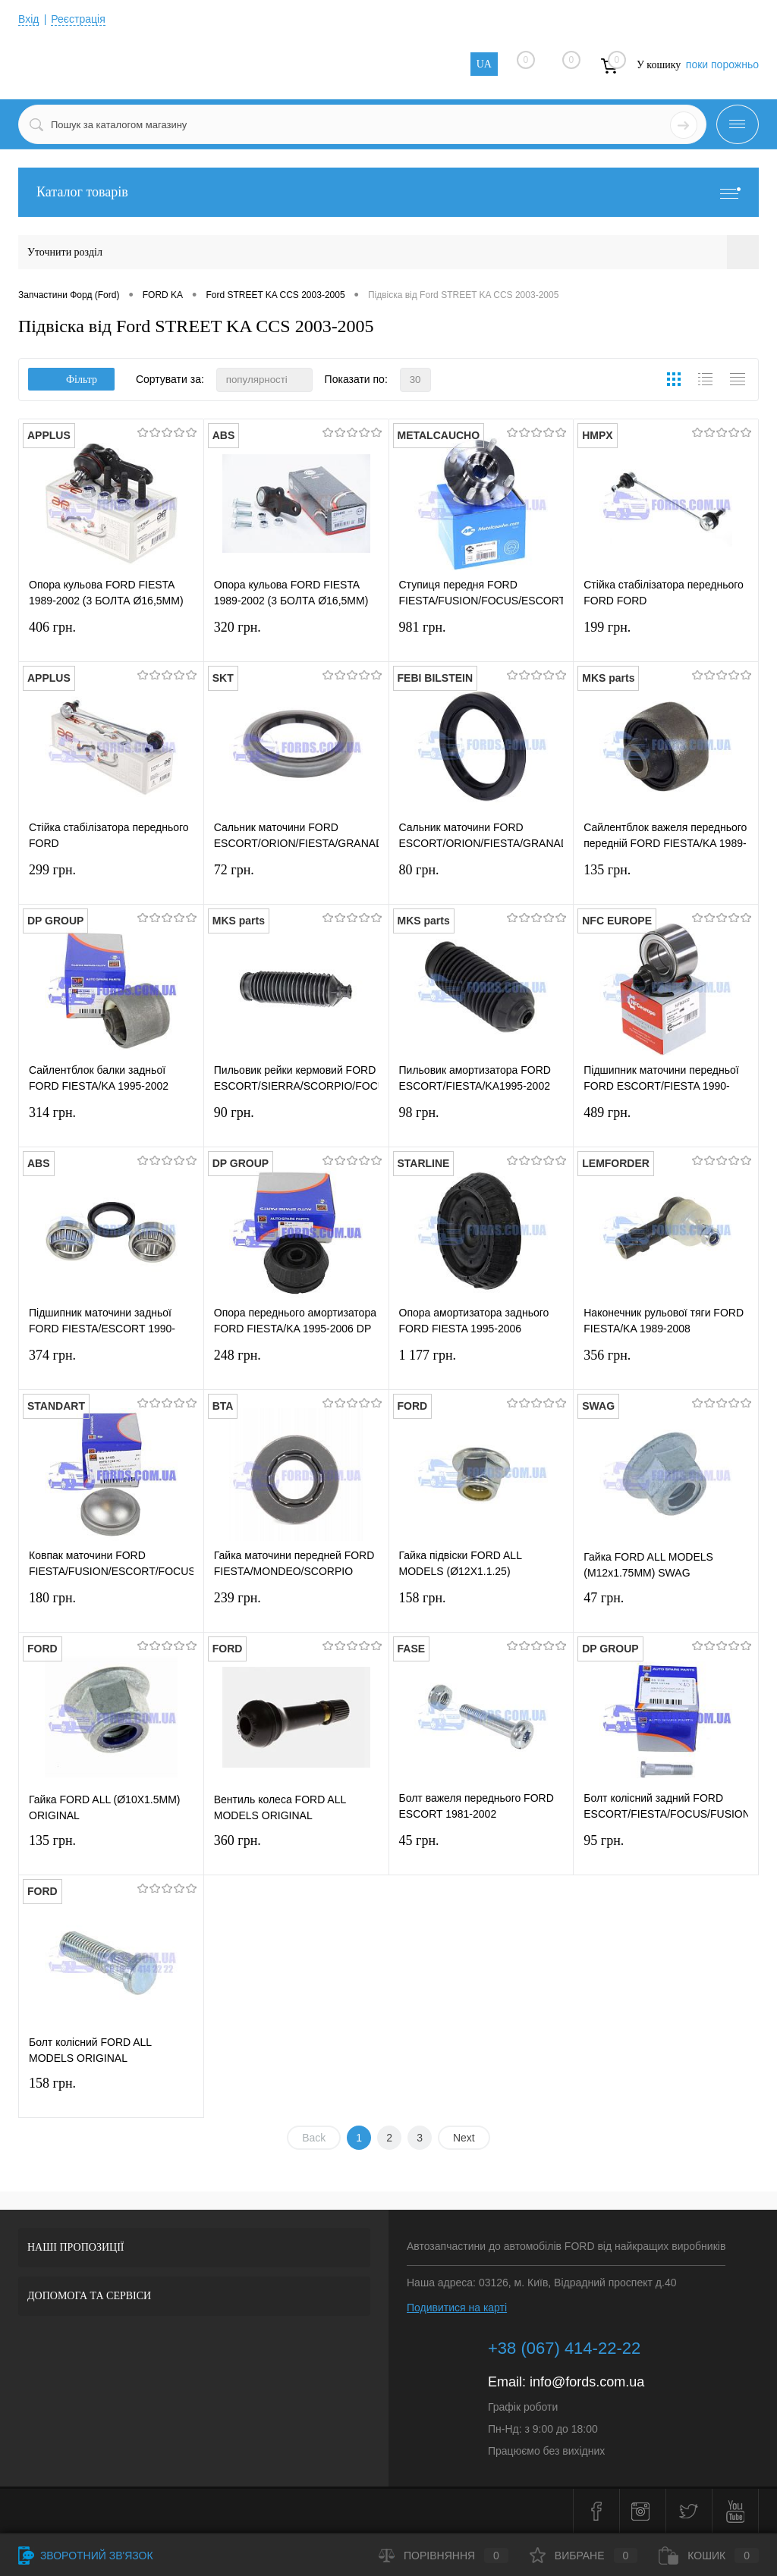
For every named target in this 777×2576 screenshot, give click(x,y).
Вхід (28, 19)
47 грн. (666, 1607)
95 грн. (666, 1850)
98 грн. (481, 1122)
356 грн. (666, 1365)
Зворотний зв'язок (85, 2555)
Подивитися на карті (457, 2307)
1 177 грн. (481, 1365)
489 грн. (666, 1122)
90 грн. (296, 1122)
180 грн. (111, 1607)
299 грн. (111, 879)
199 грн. (666, 637)
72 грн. (296, 879)
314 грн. (111, 1122)
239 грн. (296, 1607)
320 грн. (296, 637)
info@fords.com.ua (587, 2381)
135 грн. (666, 879)
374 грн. (111, 1365)
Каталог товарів (388, 192)
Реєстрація (78, 19)
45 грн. (481, 1850)
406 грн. (111, 637)
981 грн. (481, 637)
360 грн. (296, 1850)
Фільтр (71, 379)
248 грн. (296, 1365)
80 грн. (481, 879)
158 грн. (481, 1607)
